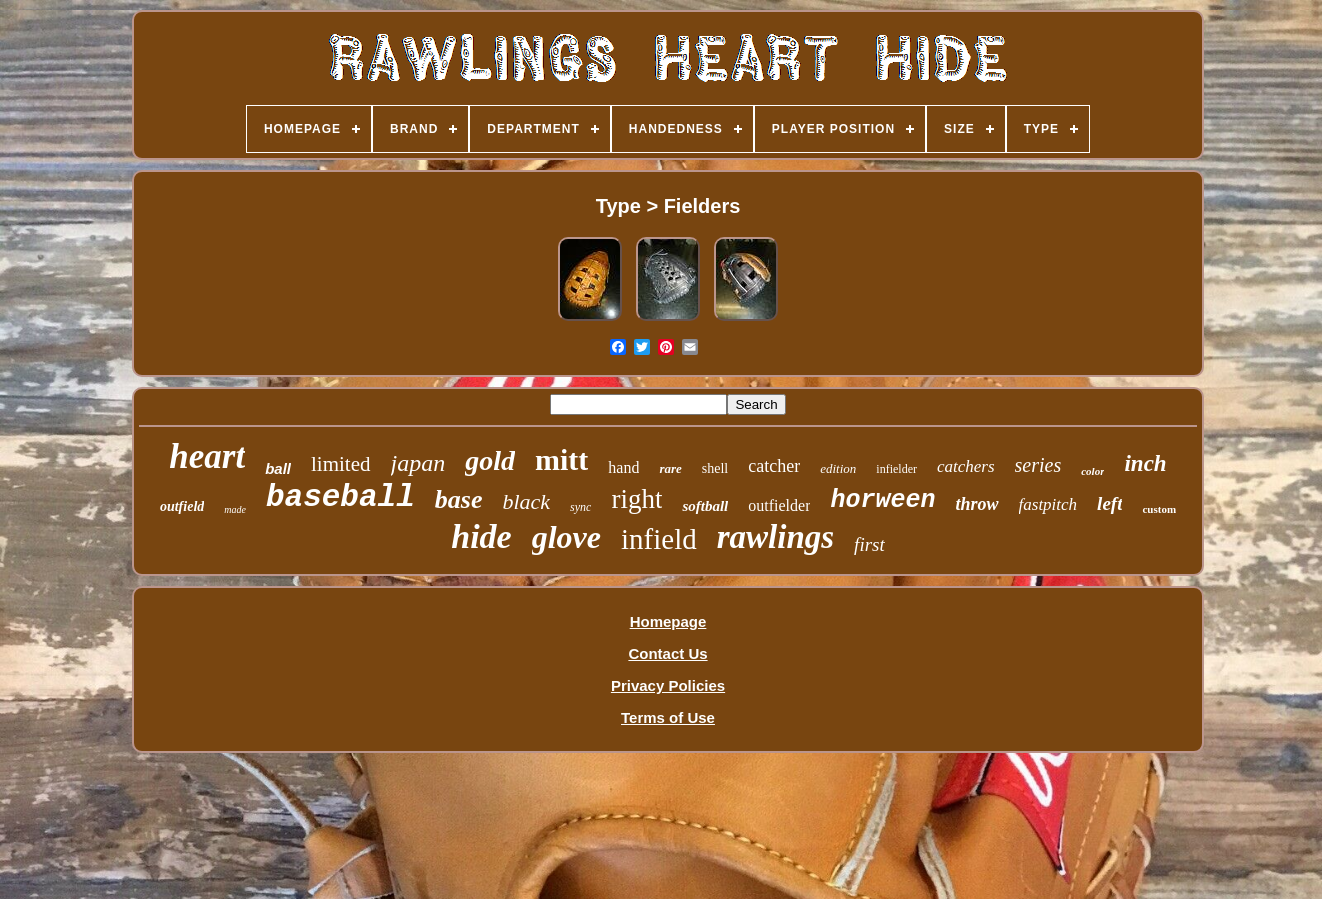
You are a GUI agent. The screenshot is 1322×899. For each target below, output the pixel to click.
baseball (340, 497)
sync (580, 507)
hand (623, 467)
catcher (774, 466)
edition (838, 468)
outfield (182, 506)
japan (418, 463)
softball (705, 506)
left (1109, 503)
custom (1159, 509)
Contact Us (667, 653)
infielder (896, 469)
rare (670, 468)
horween (882, 500)
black (526, 501)
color (1092, 471)
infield (659, 539)
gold (490, 460)
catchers (966, 466)
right (636, 499)
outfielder (779, 505)
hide (481, 536)
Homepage (668, 621)
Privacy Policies (668, 685)
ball (278, 468)
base (459, 499)
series (1038, 465)
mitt (561, 459)
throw (977, 504)
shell (715, 468)
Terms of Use (668, 717)
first (869, 544)
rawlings (775, 537)
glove (566, 537)
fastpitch (1048, 504)
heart (207, 456)
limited (341, 464)
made (235, 509)
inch (1145, 463)
